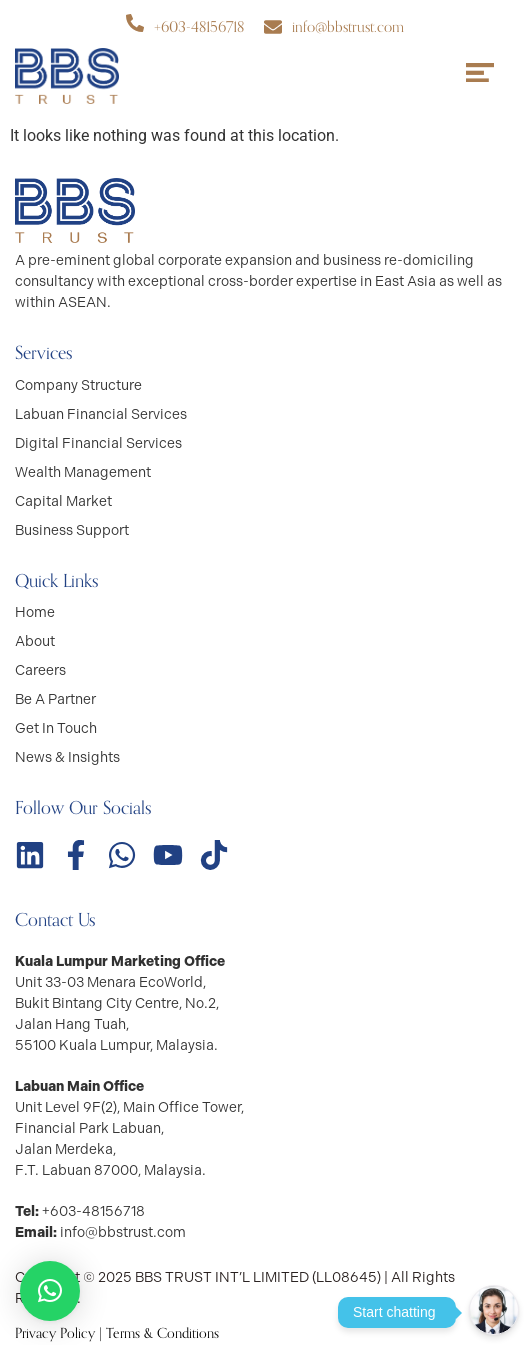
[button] (50, 1291)
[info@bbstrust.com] (273, 27)
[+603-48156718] (135, 23)
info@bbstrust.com (348, 27)
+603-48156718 (199, 27)
